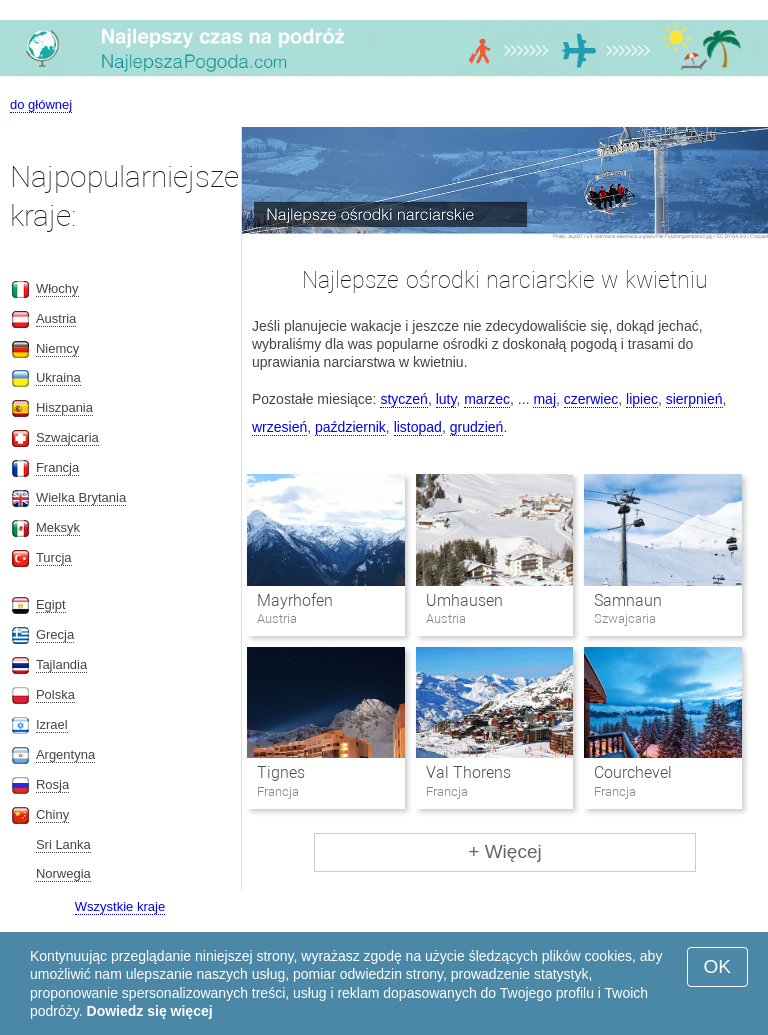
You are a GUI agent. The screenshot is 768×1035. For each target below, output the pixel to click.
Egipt (51, 604)
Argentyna (65, 754)
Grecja (55, 634)
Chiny (52, 814)
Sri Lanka (63, 844)
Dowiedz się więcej (150, 1011)
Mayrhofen (295, 600)
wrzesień (279, 427)
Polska (55, 694)
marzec (487, 399)
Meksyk (58, 527)
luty (446, 399)
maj (544, 399)
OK (717, 966)
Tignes (281, 772)
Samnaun (628, 600)
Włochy (57, 288)
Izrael (52, 724)
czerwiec (591, 399)
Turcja (54, 557)
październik (350, 427)
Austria (56, 318)
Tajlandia (61, 664)
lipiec (642, 399)
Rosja (52, 784)
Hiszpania (64, 407)
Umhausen (464, 600)
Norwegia (63, 873)
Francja (57, 467)
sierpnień (694, 399)
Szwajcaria (67, 437)
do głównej (41, 104)
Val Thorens (468, 772)
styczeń (403, 399)
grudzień (477, 427)
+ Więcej (504, 851)
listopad (418, 427)
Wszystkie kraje (120, 906)
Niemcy (57, 348)
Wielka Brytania (81, 497)
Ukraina (58, 377)
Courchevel (633, 772)
